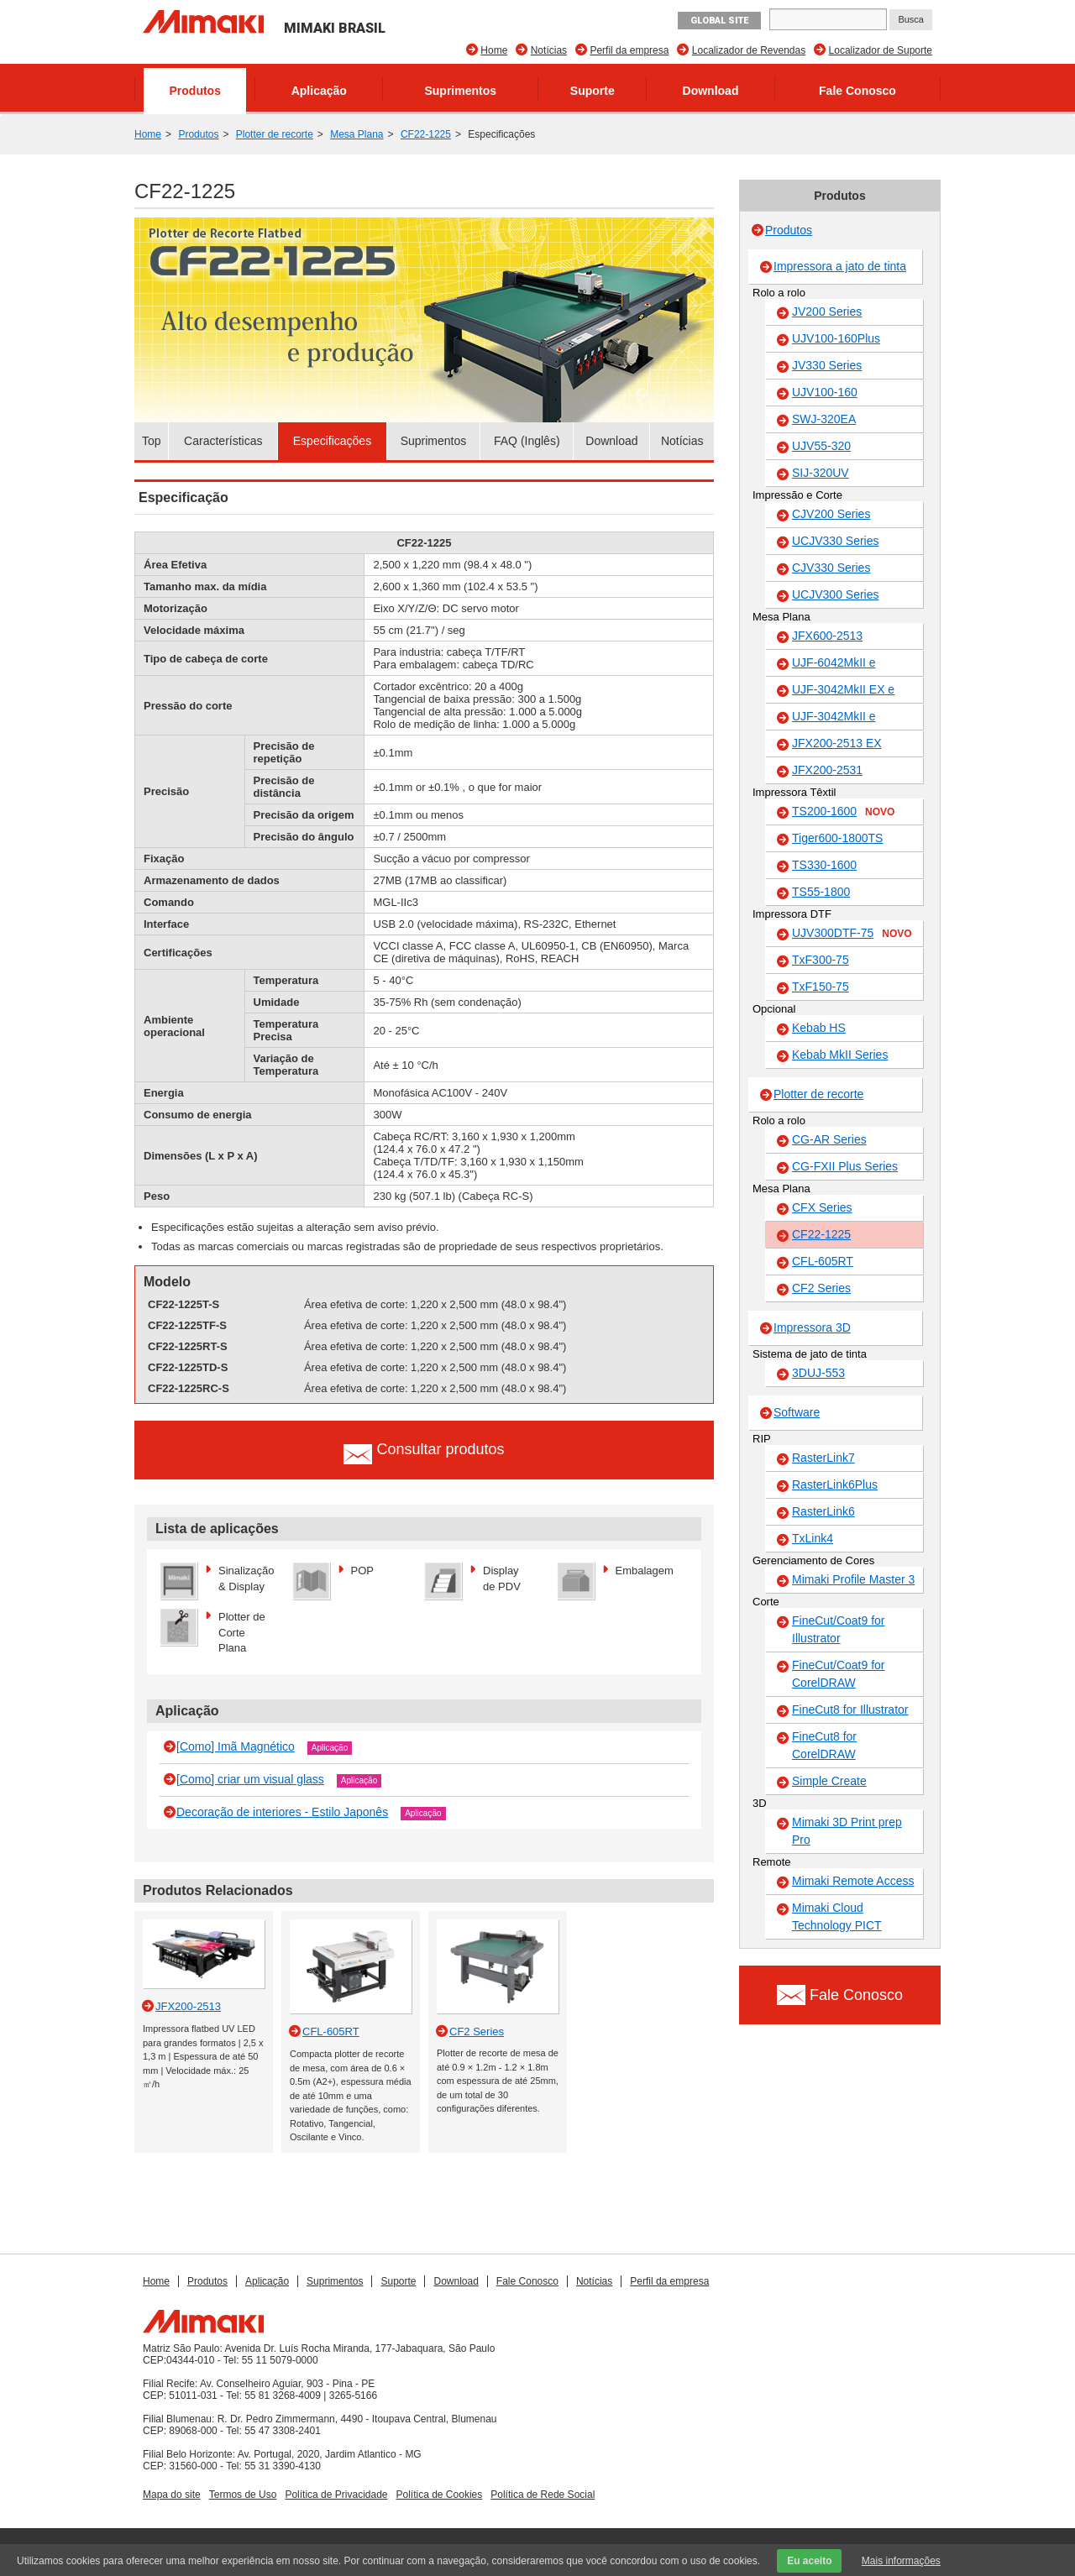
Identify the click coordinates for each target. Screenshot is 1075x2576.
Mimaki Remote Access (853, 1880)
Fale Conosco (857, 90)
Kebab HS (819, 1027)
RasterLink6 (823, 1511)
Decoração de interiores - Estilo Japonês (282, 1812)
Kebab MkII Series (840, 1054)
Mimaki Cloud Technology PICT (837, 1916)
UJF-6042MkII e (834, 662)
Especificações (332, 441)
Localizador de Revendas (748, 50)
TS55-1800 (821, 891)
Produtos (195, 90)
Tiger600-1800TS (837, 838)
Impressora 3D (812, 1327)
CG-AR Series (829, 1139)
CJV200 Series (831, 514)
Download (711, 90)
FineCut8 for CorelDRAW (824, 1745)
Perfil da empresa (629, 50)
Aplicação (319, 90)
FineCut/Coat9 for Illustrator (838, 1629)
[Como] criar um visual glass (250, 1779)
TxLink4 (812, 1538)
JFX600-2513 (827, 635)
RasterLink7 (823, 1457)
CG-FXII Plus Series (845, 1166)
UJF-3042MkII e (834, 716)
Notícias (549, 50)
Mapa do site (172, 2494)
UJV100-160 (824, 392)
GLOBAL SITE (719, 20)
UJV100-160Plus (836, 338)
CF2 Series (821, 1288)
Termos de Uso (243, 2494)
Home (493, 50)
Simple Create (829, 1781)
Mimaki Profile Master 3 (853, 1579)
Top (151, 441)
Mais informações (901, 2561)
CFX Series (822, 1207)
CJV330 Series (831, 567)
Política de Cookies (439, 2494)
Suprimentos (460, 90)
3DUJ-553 (818, 1373)
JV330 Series (827, 365)
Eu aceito (809, 2561)
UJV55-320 (821, 446)
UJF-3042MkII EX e (843, 689)
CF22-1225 (426, 134)
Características (223, 441)
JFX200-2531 (827, 770)
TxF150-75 (820, 986)
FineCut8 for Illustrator (850, 1709)
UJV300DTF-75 (852, 933)
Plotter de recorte (274, 134)
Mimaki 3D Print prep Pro (847, 1830)
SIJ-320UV (820, 472)
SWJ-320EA (824, 419)
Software (796, 1412)
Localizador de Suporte (880, 50)
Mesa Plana (356, 134)
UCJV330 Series (835, 540)
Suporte (592, 90)
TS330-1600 (824, 865)
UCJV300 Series (835, 594)
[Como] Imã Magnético (235, 1746)
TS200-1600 (843, 811)
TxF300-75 (820, 959)
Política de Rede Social (542, 2494)
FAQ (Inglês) (527, 441)
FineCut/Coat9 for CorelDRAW (838, 1673)
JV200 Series (827, 311)
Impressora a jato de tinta (839, 266)
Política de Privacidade (336, 2494)
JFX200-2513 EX (837, 743)
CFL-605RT (822, 1261)
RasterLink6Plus (835, 1484)
